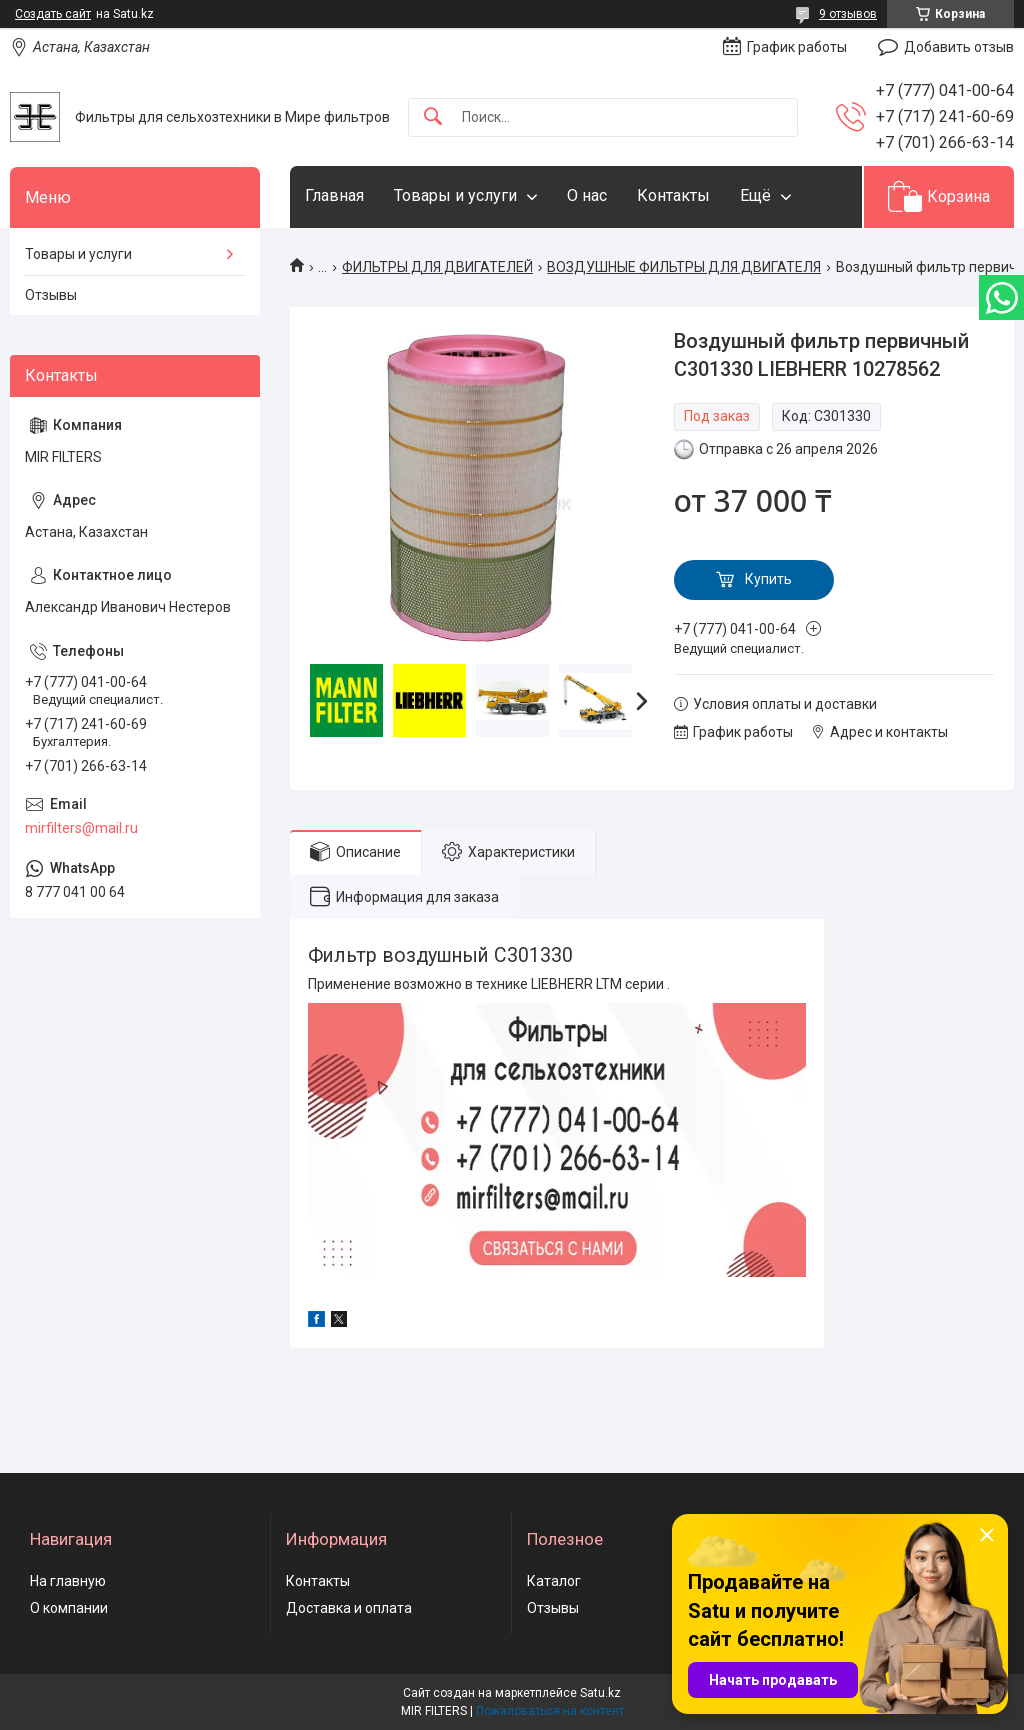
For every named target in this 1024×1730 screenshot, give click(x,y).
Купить (768, 579)
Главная (334, 195)
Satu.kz (600, 1693)
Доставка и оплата (349, 1608)
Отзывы (51, 295)
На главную (68, 1581)
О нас (587, 195)
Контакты (673, 195)
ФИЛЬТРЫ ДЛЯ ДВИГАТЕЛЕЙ (437, 267)
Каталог (554, 1581)
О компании (69, 1608)
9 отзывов (848, 14)
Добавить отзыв (959, 47)
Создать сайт (53, 14)
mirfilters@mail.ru (81, 828)
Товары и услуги (455, 195)
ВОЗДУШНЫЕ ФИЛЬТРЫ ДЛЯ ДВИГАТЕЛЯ (684, 267)
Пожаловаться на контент (550, 1711)
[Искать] (433, 117)
